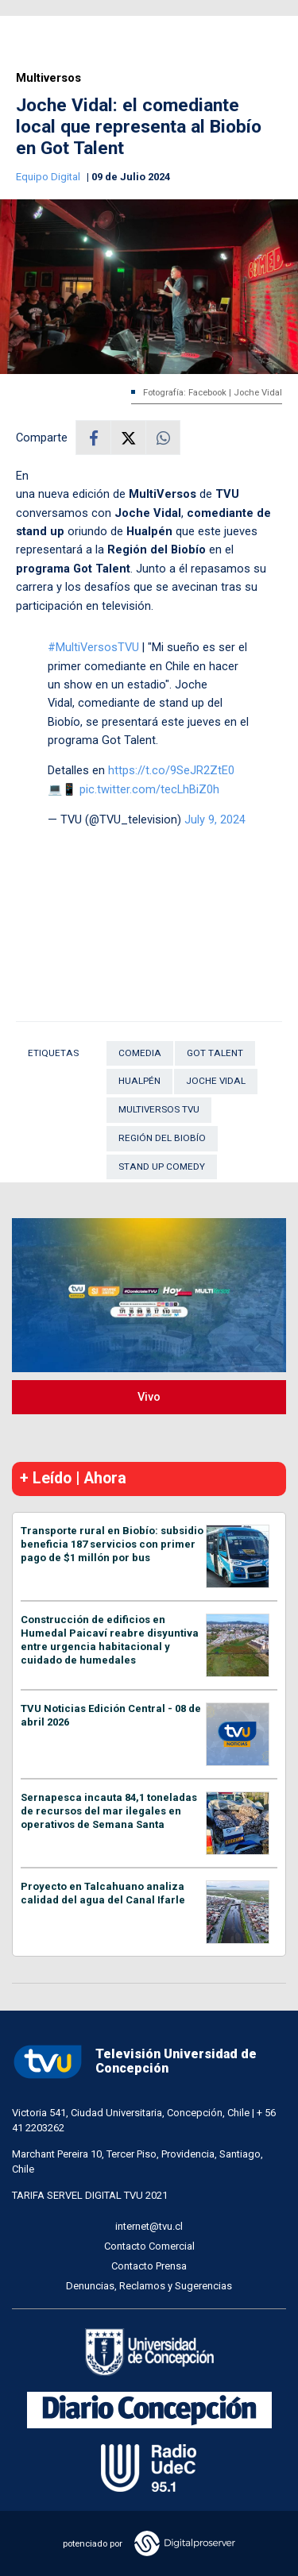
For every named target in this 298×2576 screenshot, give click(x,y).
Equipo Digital (49, 177)
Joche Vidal (216, 1080)
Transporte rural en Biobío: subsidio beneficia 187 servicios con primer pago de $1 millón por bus (112, 1544)
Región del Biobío (162, 1137)
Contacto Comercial (149, 2246)
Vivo (149, 1397)
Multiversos (48, 78)
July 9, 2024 (215, 819)
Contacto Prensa (149, 2266)
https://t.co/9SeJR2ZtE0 (171, 770)
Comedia (139, 1053)
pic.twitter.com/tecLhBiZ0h (149, 789)
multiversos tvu (158, 1109)
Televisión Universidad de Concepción (134, 2061)
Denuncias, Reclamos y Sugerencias (149, 2286)
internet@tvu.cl (149, 2226)
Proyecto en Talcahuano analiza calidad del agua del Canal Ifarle (103, 1893)
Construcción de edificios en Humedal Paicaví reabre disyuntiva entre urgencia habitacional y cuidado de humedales (110, 1640)
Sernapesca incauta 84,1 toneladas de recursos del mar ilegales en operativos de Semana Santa (109, 1810)
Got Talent (215, 1053)
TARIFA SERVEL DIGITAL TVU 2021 (90, 2195)
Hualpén (139, 1080)
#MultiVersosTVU (93, 647)
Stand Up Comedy (161, 1166)
